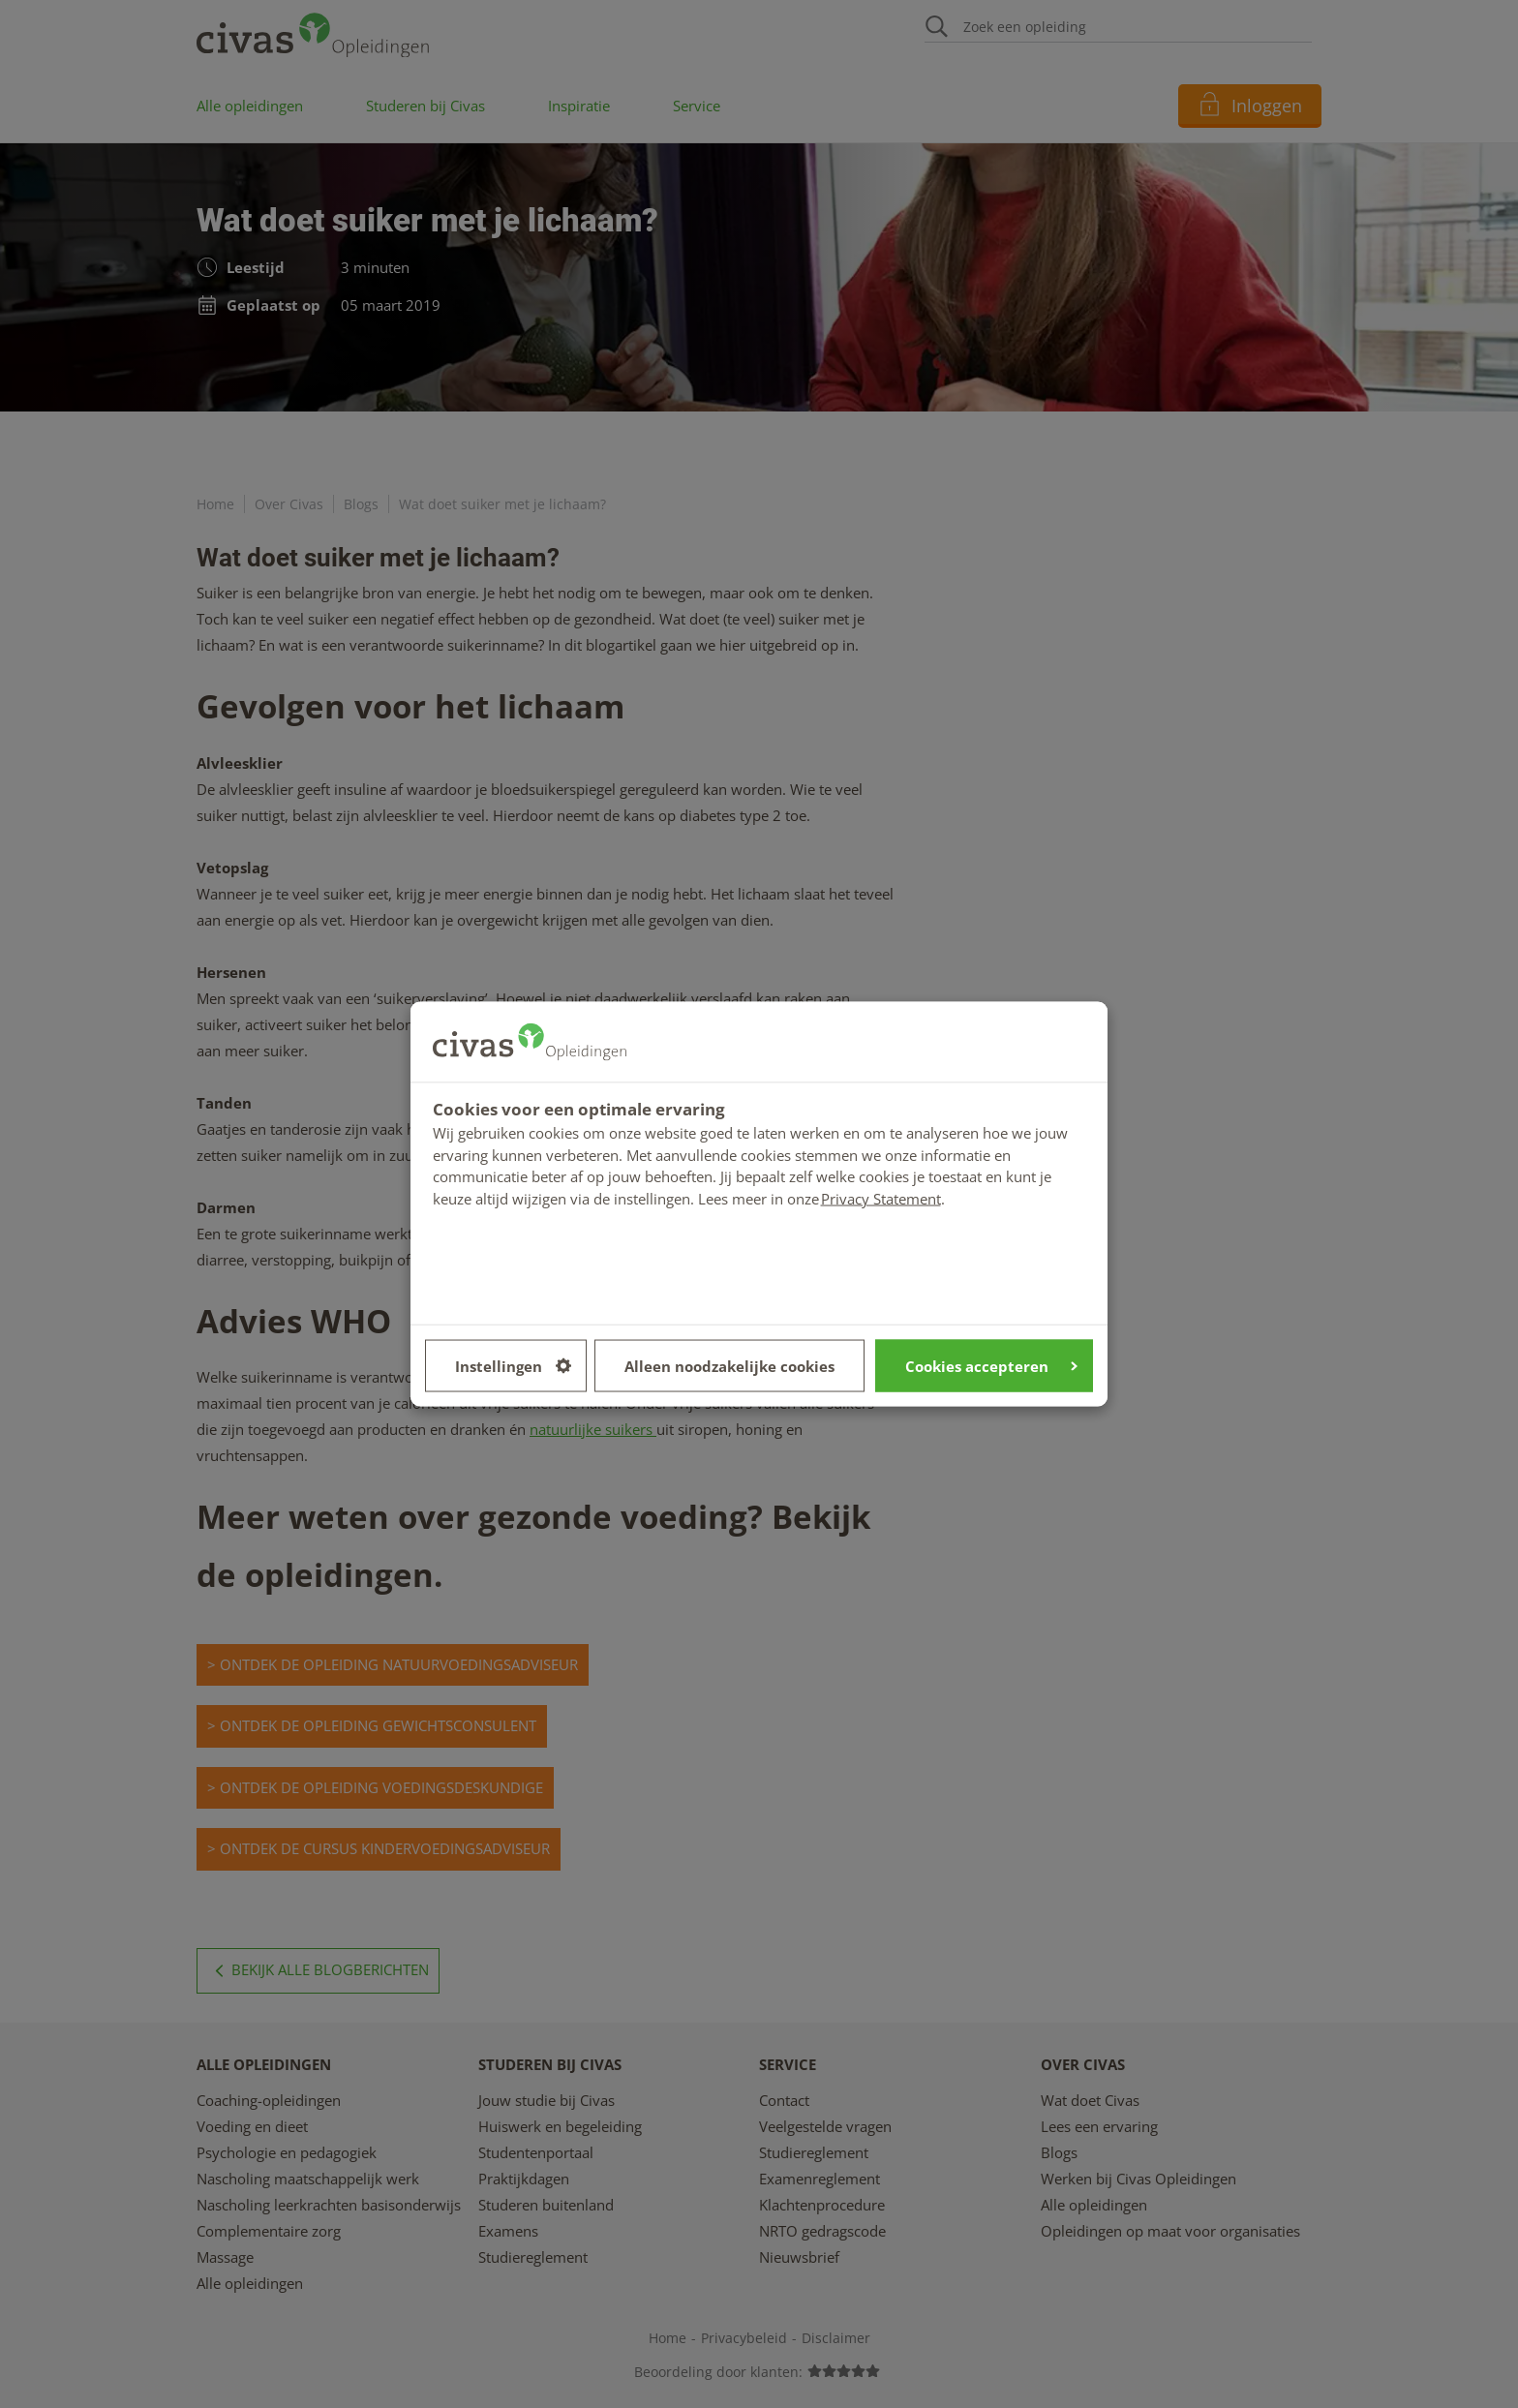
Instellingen (513, 1365)
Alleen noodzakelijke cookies (729, 1365)
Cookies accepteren (991, 1365)
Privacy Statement (881, 1197)
